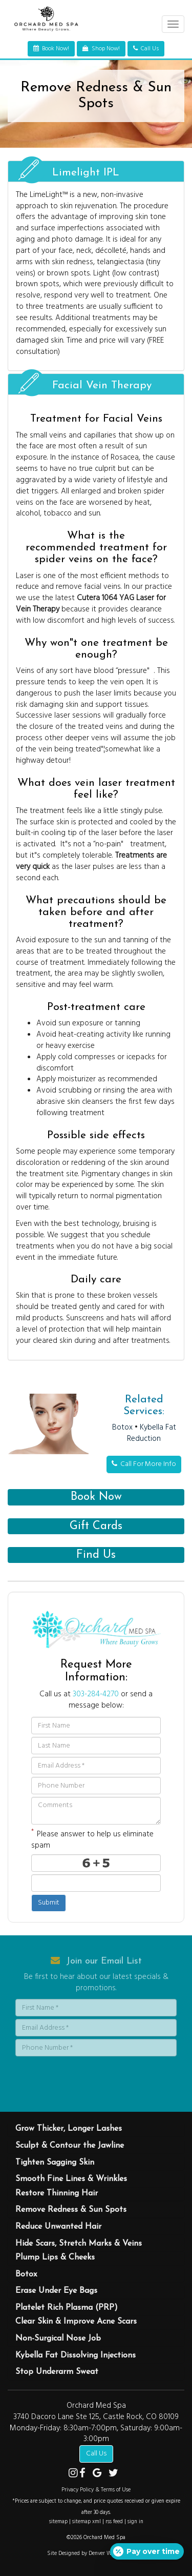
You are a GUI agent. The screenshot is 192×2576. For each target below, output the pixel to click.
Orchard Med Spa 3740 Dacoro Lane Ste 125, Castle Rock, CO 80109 (96, 2411)
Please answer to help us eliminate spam (92, 1839)
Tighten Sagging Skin (54, 2162)
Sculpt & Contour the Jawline (69, 2146)
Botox (122, 1427)
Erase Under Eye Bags (56, 2291)
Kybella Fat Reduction (151, 1433)
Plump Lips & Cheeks (55, 2257)
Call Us (96, 2454)
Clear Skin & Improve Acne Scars (76, 2321)
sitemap (58, 2521)
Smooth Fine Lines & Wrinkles (71, 2179)
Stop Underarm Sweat (56, 2372)
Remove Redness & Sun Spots (70, 2210)
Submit (48, 1903)
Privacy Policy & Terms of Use (96, 2489)
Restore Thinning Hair (56, 2193)
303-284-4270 (96, 1694)
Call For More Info (144, 1464)
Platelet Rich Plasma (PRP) (66, 2308)
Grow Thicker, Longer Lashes (68, 2129)
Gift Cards (96, 1526)
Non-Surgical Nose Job (58, 2338)
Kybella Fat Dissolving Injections (75, 2355)
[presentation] (75, 2074)
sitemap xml (86, 2521)
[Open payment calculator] (147, 2551)
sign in (135, 2521)
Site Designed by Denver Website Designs (96, 2553)
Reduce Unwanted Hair (58, 2227)
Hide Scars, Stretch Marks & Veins (78, 2244)
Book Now (96, 1497)
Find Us (96, 1555)
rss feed (114, 2521)
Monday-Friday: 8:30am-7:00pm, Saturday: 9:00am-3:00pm (96, 2434)
